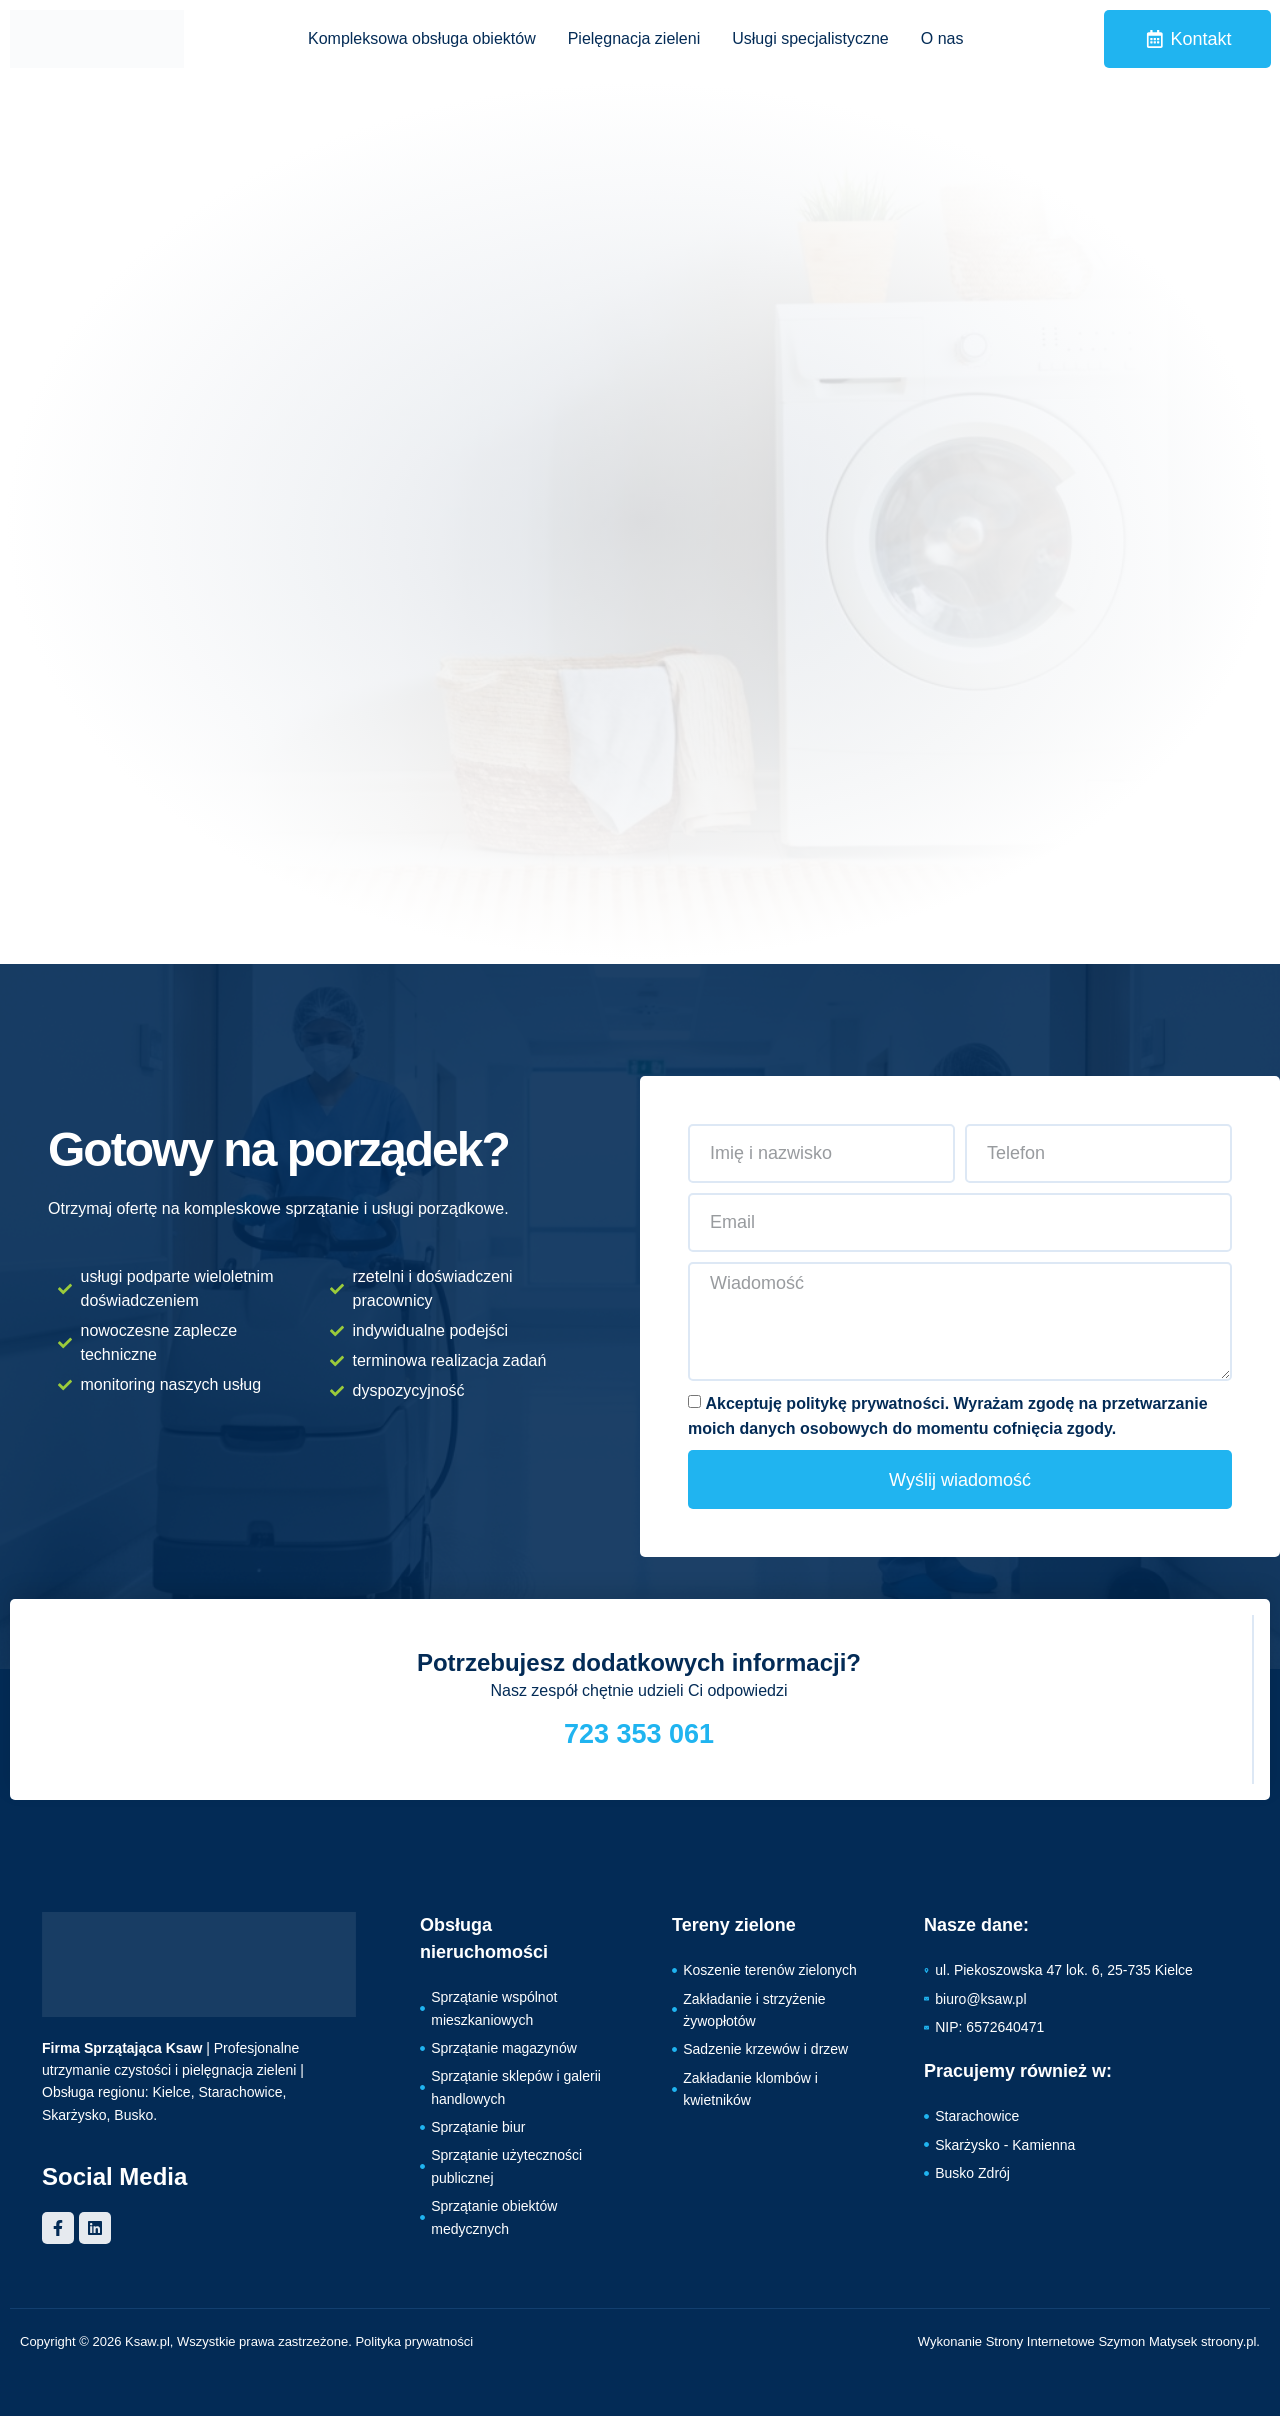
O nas (942, 38)
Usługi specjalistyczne (810, 38)
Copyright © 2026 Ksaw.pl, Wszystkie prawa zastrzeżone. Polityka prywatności (246, 2341)
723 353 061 (639, 1734)
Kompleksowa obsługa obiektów (422, 38)
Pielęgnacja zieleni (634, 38)
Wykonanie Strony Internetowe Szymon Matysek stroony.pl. (1089, 2341)
